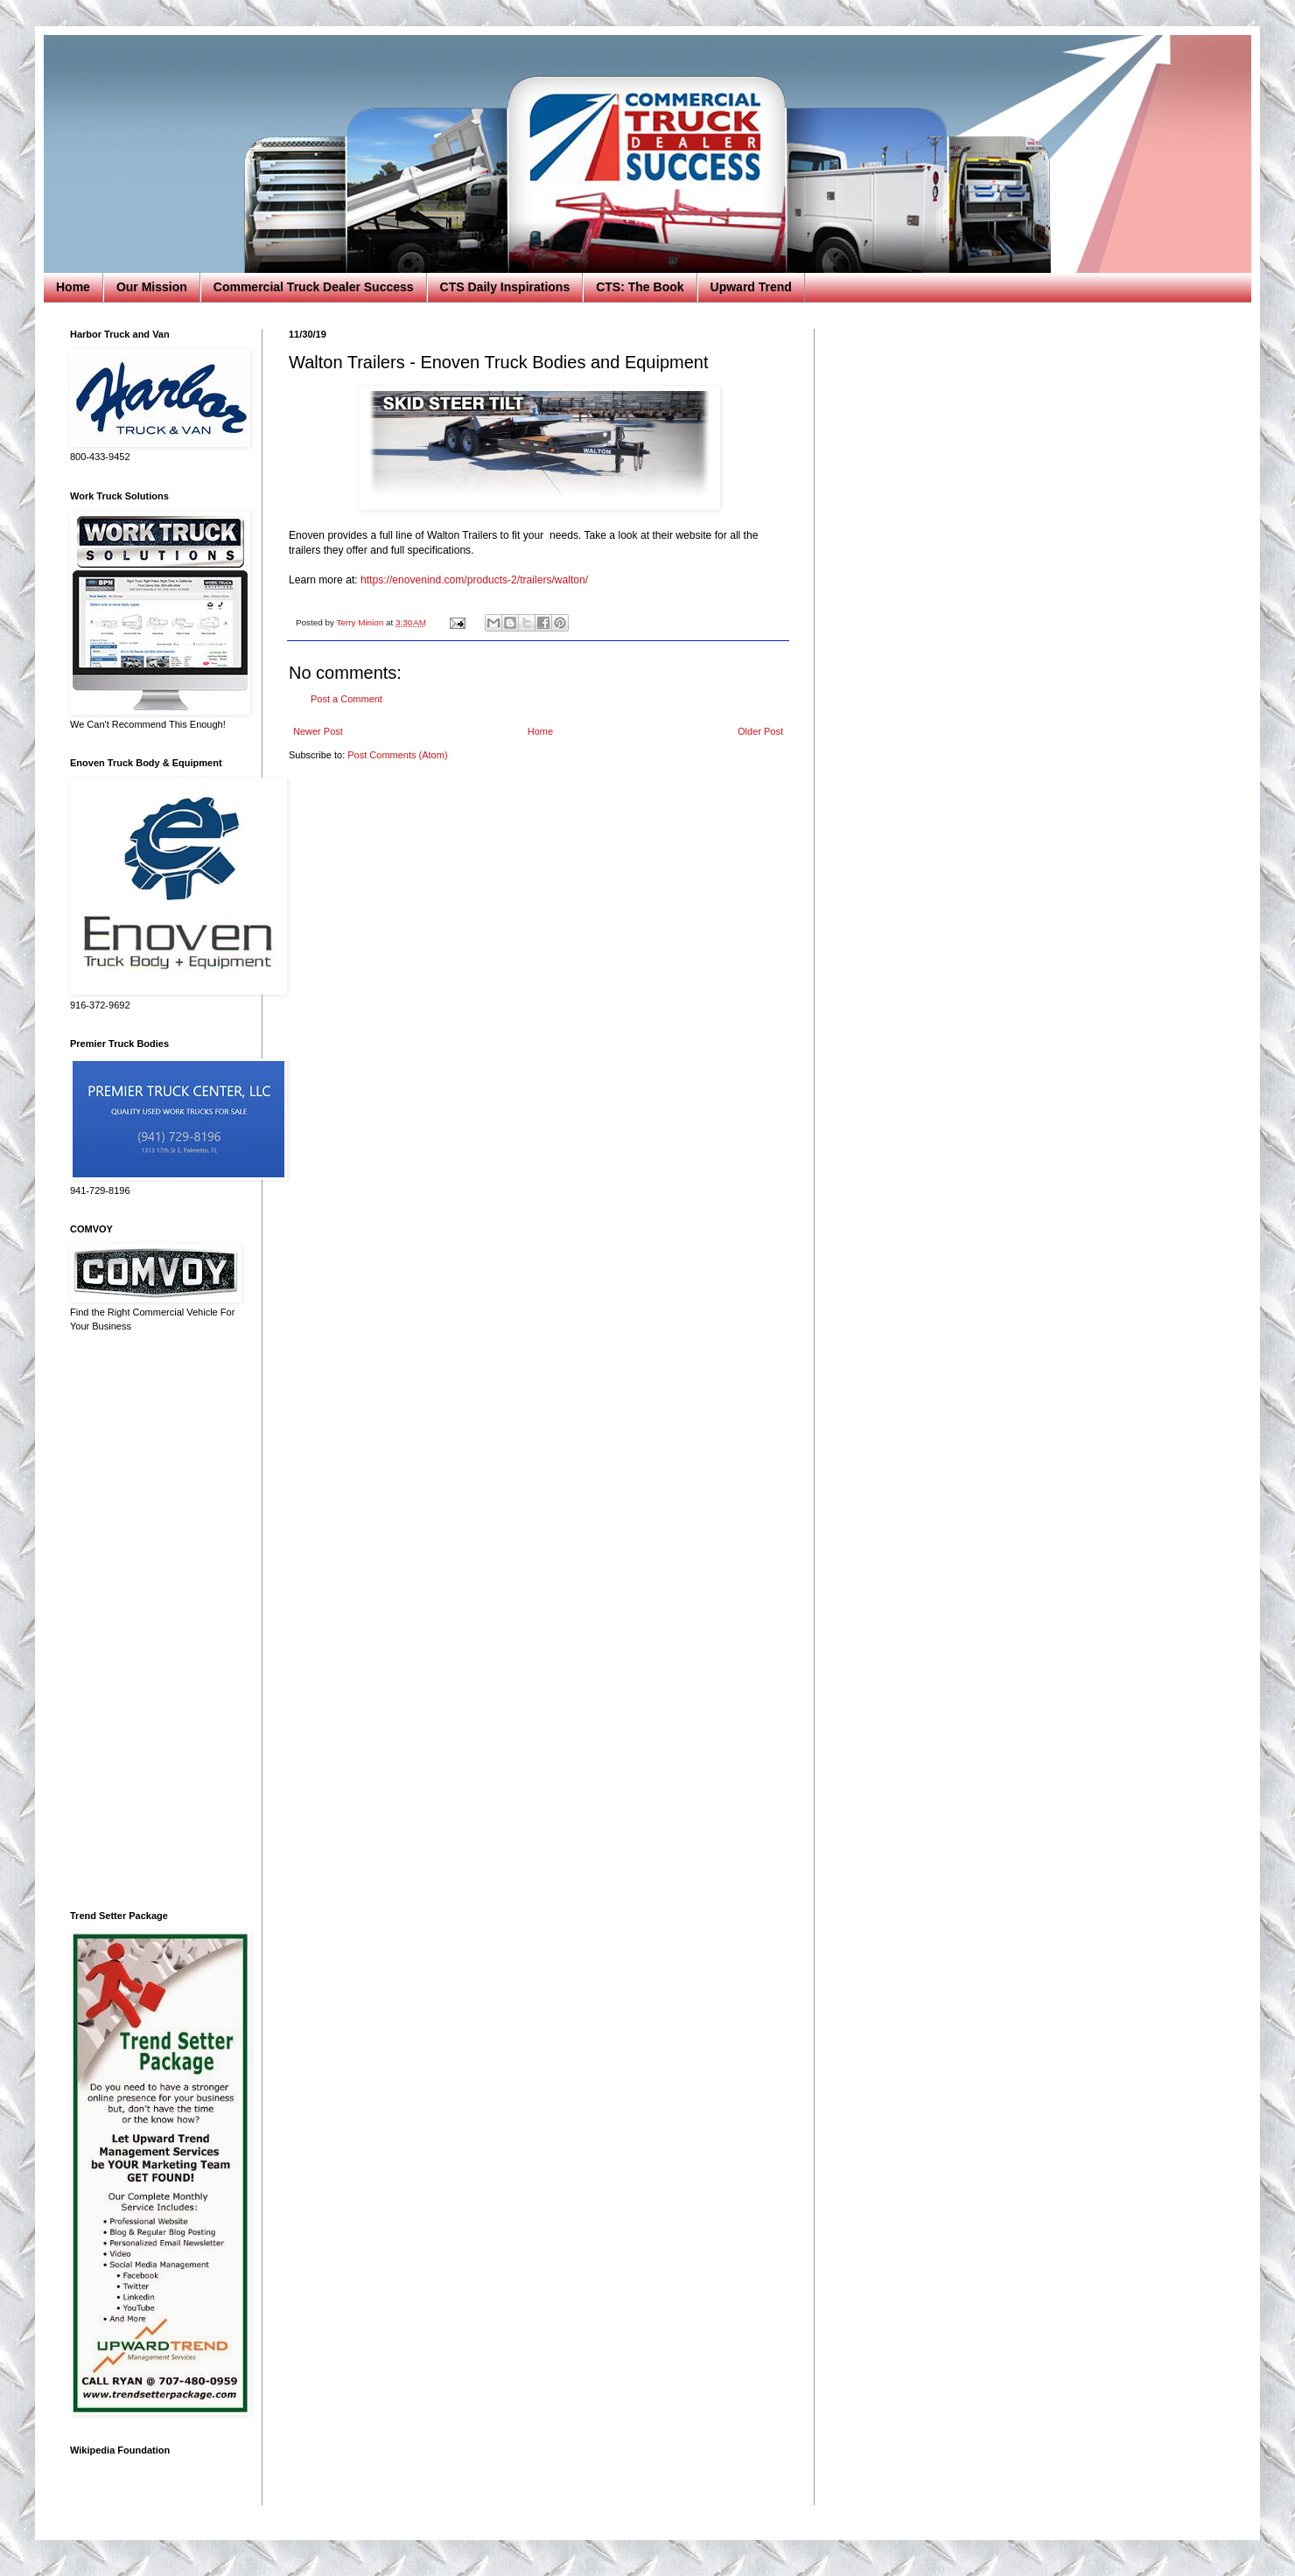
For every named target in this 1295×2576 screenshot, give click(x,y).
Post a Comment (346, 699)
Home (73, 287)
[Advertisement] (153, 1621)
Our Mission (151, 287)
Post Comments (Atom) (397, 755)
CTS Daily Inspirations (505, 287)
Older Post (760, 731)
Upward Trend (751, 287)
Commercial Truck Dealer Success (314, 287)
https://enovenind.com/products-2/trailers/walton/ (474, 580)
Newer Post (318, 731)
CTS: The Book (639, 287)
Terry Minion (361, 622)
